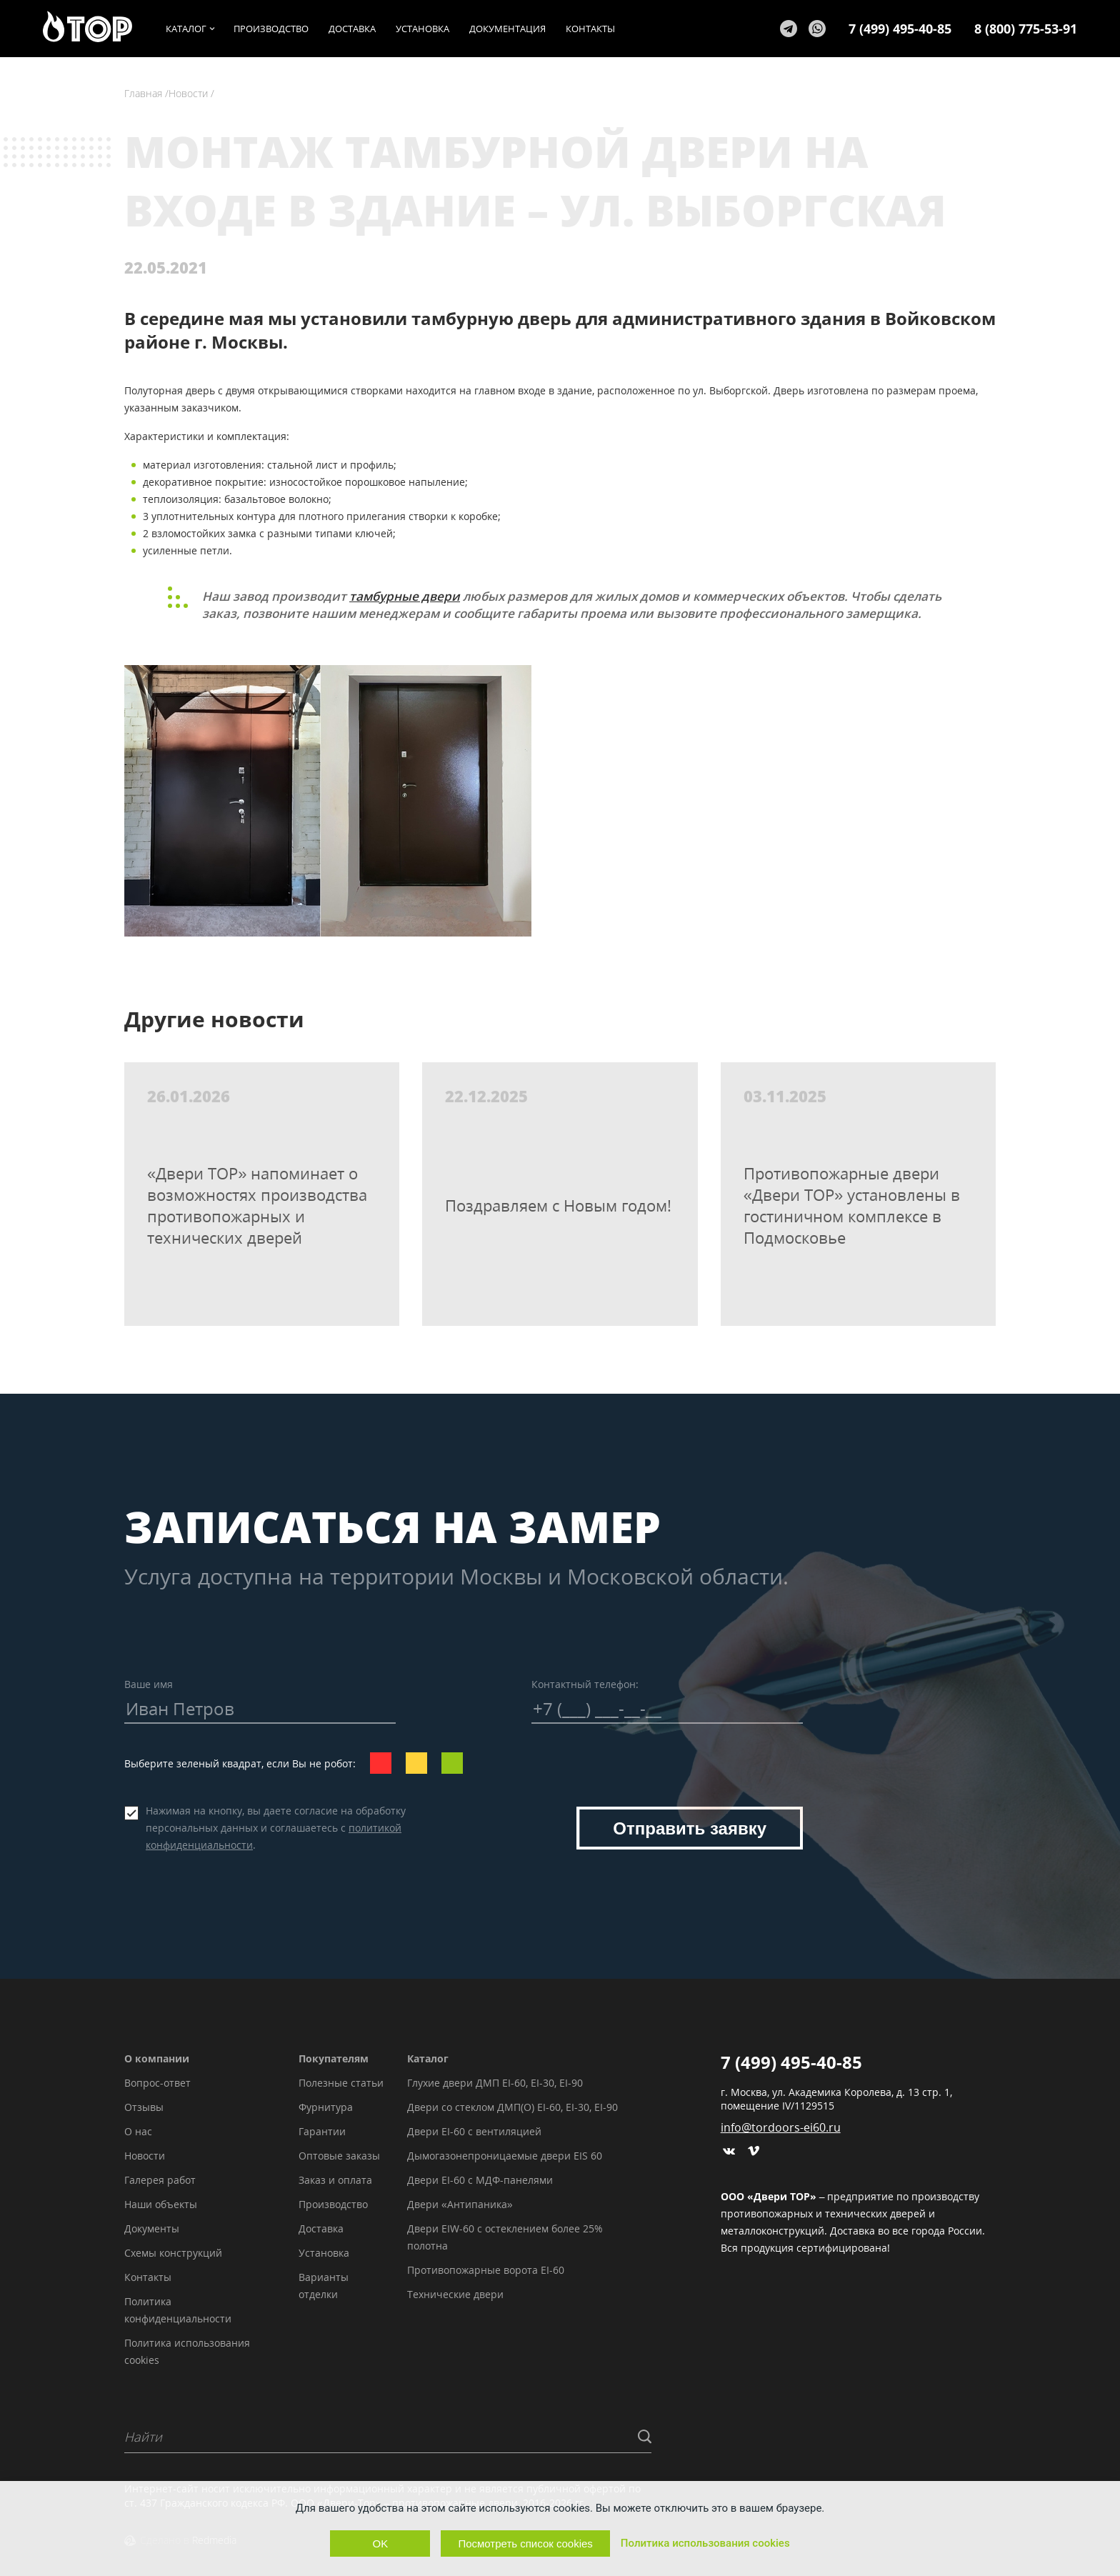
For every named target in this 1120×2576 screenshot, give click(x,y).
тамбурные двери (404, 596)
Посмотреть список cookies (525, 2543)
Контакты (147, 2277)
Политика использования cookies (705, 2543)
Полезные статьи (341, 2083)
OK (381, 2543)
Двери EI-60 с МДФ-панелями (480, 2180)
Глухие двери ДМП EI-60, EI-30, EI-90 (495, 2083)
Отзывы (144, 2107)
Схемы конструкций (173, 2253)
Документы (151, 2228)
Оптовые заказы (339, 2155)
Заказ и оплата (335, 2180)
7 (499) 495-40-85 (900, 28)
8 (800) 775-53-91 (1025, 28)
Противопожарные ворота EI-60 (485, 2270)
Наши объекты (160, 2204)
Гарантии (322, 2131)
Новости (144, 2155)
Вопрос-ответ (157, 2083)
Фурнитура (326, 2107)
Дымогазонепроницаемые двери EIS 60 (504, 2155)
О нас (138, 2131)
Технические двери (455, 2294)
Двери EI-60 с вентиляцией (474, 2131)
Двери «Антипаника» (460, 2204)
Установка (324, 2253)
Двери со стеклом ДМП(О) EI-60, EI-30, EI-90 (512, 2107)
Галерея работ (160, 2180)
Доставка (321, 2228)
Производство (333, 2204)
